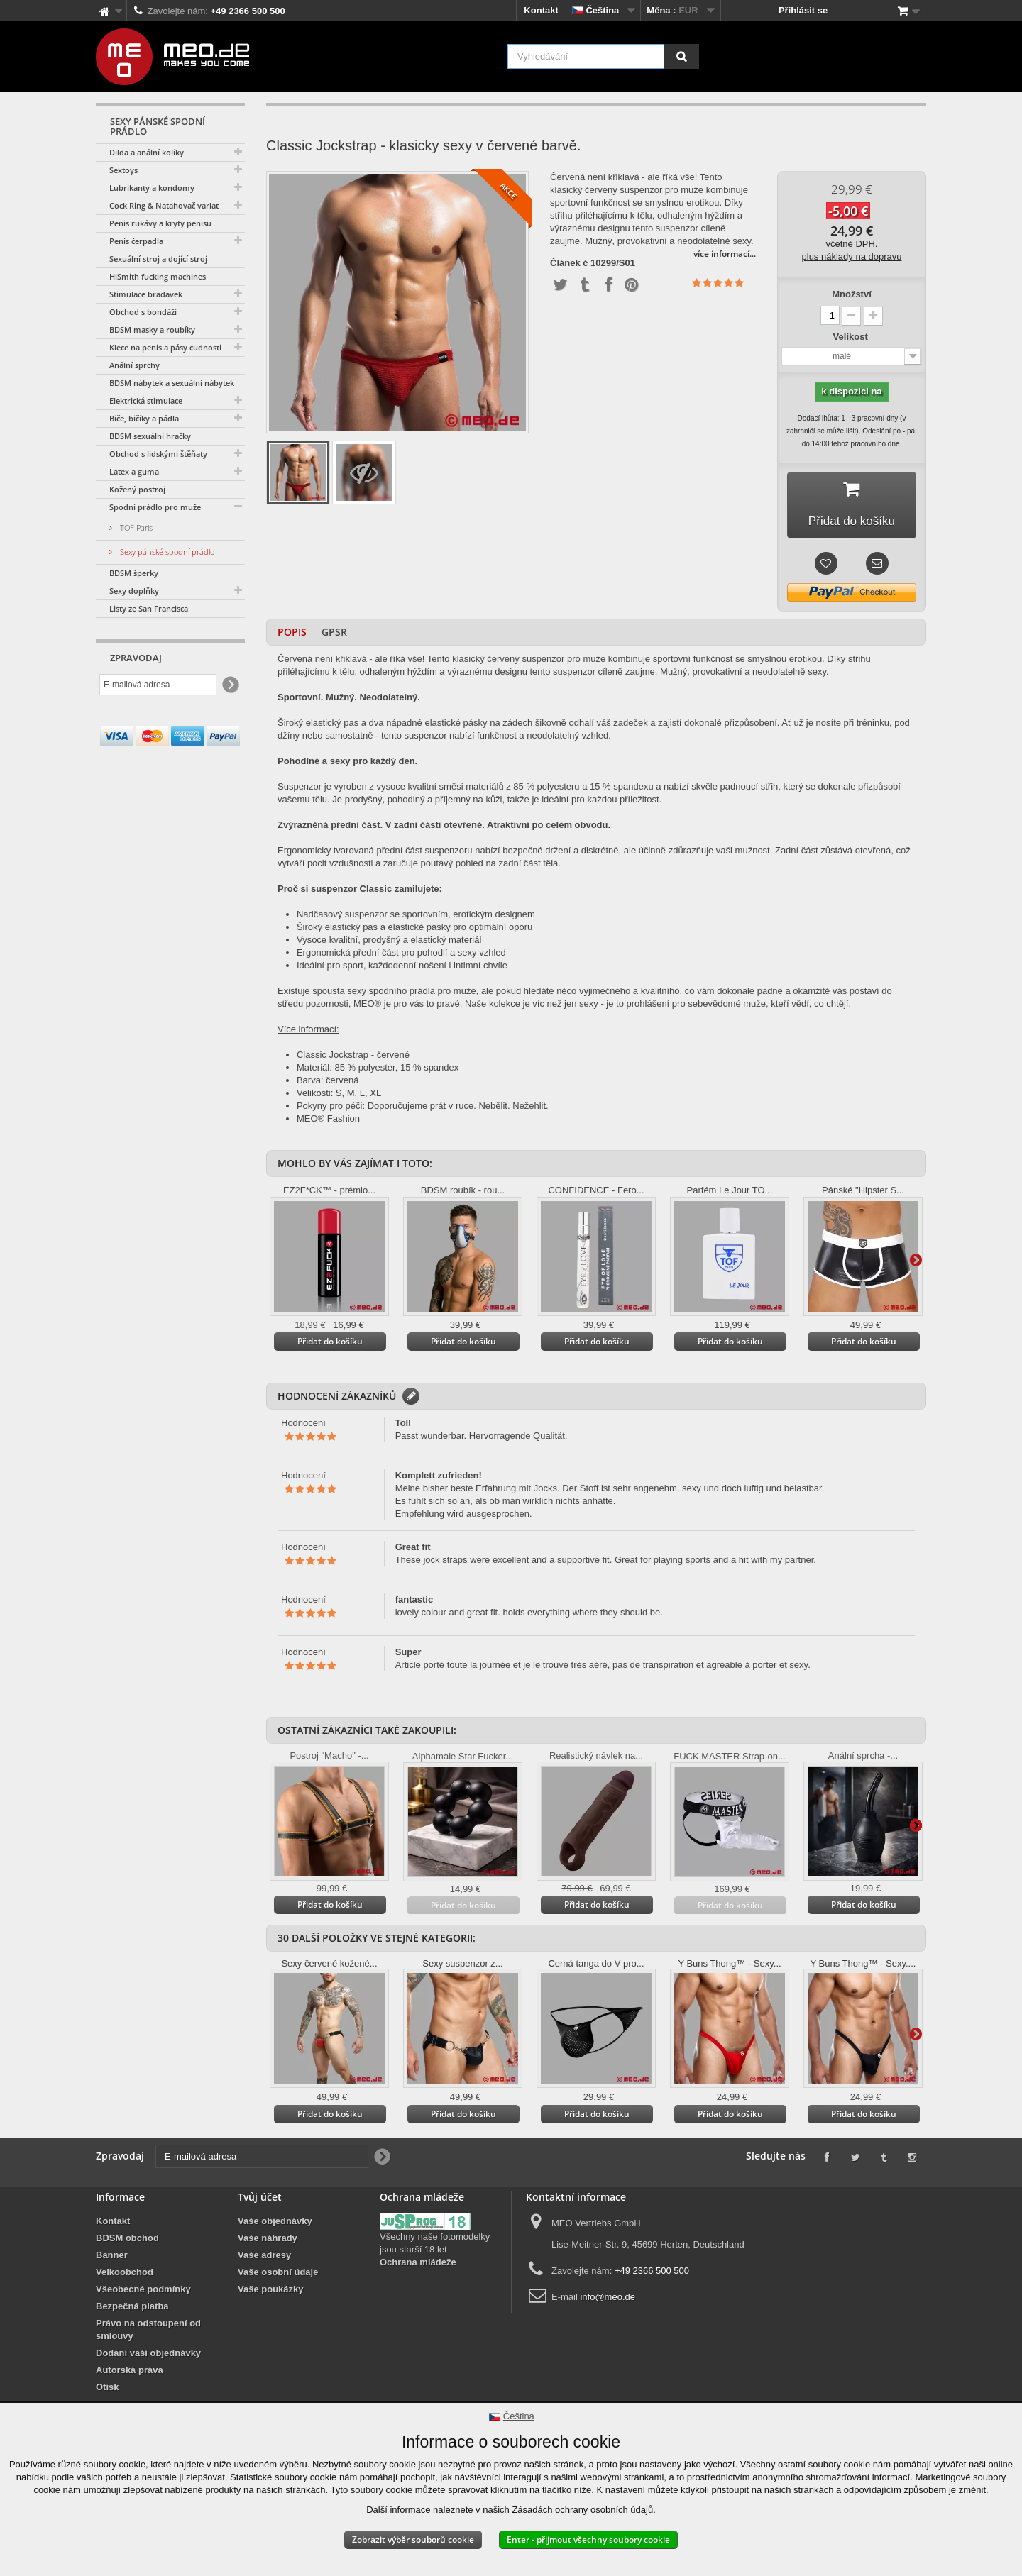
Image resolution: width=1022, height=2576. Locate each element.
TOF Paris (135, 527)
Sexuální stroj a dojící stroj (158, 258)
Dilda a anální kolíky (146, 152)
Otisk (107, 2389)
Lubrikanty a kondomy (151, 187)
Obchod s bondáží (143, 311)
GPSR (334, 634)
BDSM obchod (127, 2240)
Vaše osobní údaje (278, 2275)
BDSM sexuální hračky (150, 436)
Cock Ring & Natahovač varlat (164, 205)
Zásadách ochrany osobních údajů (582, 2509)
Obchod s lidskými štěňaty (158, 453)
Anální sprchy (134, 365)
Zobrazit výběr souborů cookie (413, 2539)
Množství (852, 294)
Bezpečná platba (132, 2309)
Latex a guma (134, 471)
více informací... (724, 254)
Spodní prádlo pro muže (155, 507)
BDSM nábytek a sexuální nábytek (171, 382)
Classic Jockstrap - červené (353, 1057)
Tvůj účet (260, 2199)
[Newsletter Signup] (229, 685)
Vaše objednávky (275, 2223)
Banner (112, 2257)
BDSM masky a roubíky (152, 329)
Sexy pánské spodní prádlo (166, 551)
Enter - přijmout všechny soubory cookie (588, 2539)
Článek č (569, 263)
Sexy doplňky (134, 590)
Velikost (852, 336)
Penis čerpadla (136, 241)
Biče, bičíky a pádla (144, 418)
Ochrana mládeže (418, 2265)
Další (915, 1262)
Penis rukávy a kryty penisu (160, 223)
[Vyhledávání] (681, 56)
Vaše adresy (264, 2257)
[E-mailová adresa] (157, 684)
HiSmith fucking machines (157, 276)
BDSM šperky (133, 573)
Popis (292, 634)
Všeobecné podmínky (143, 2292)
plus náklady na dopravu (852, 256)
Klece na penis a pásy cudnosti (165, 347)
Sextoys (123, 170)
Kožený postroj (137, 489)
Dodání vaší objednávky (148, 2355)
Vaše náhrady (267, 2240)
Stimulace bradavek (145, 294)
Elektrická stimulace (145, 400)
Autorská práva (129, 2372)
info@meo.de (607, 2299)
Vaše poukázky (271, 2292)
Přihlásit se (803, 10)
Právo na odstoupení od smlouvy (148, 2332)
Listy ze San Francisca (148, 608)
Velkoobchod (124, 2275)
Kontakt (541, 10)
